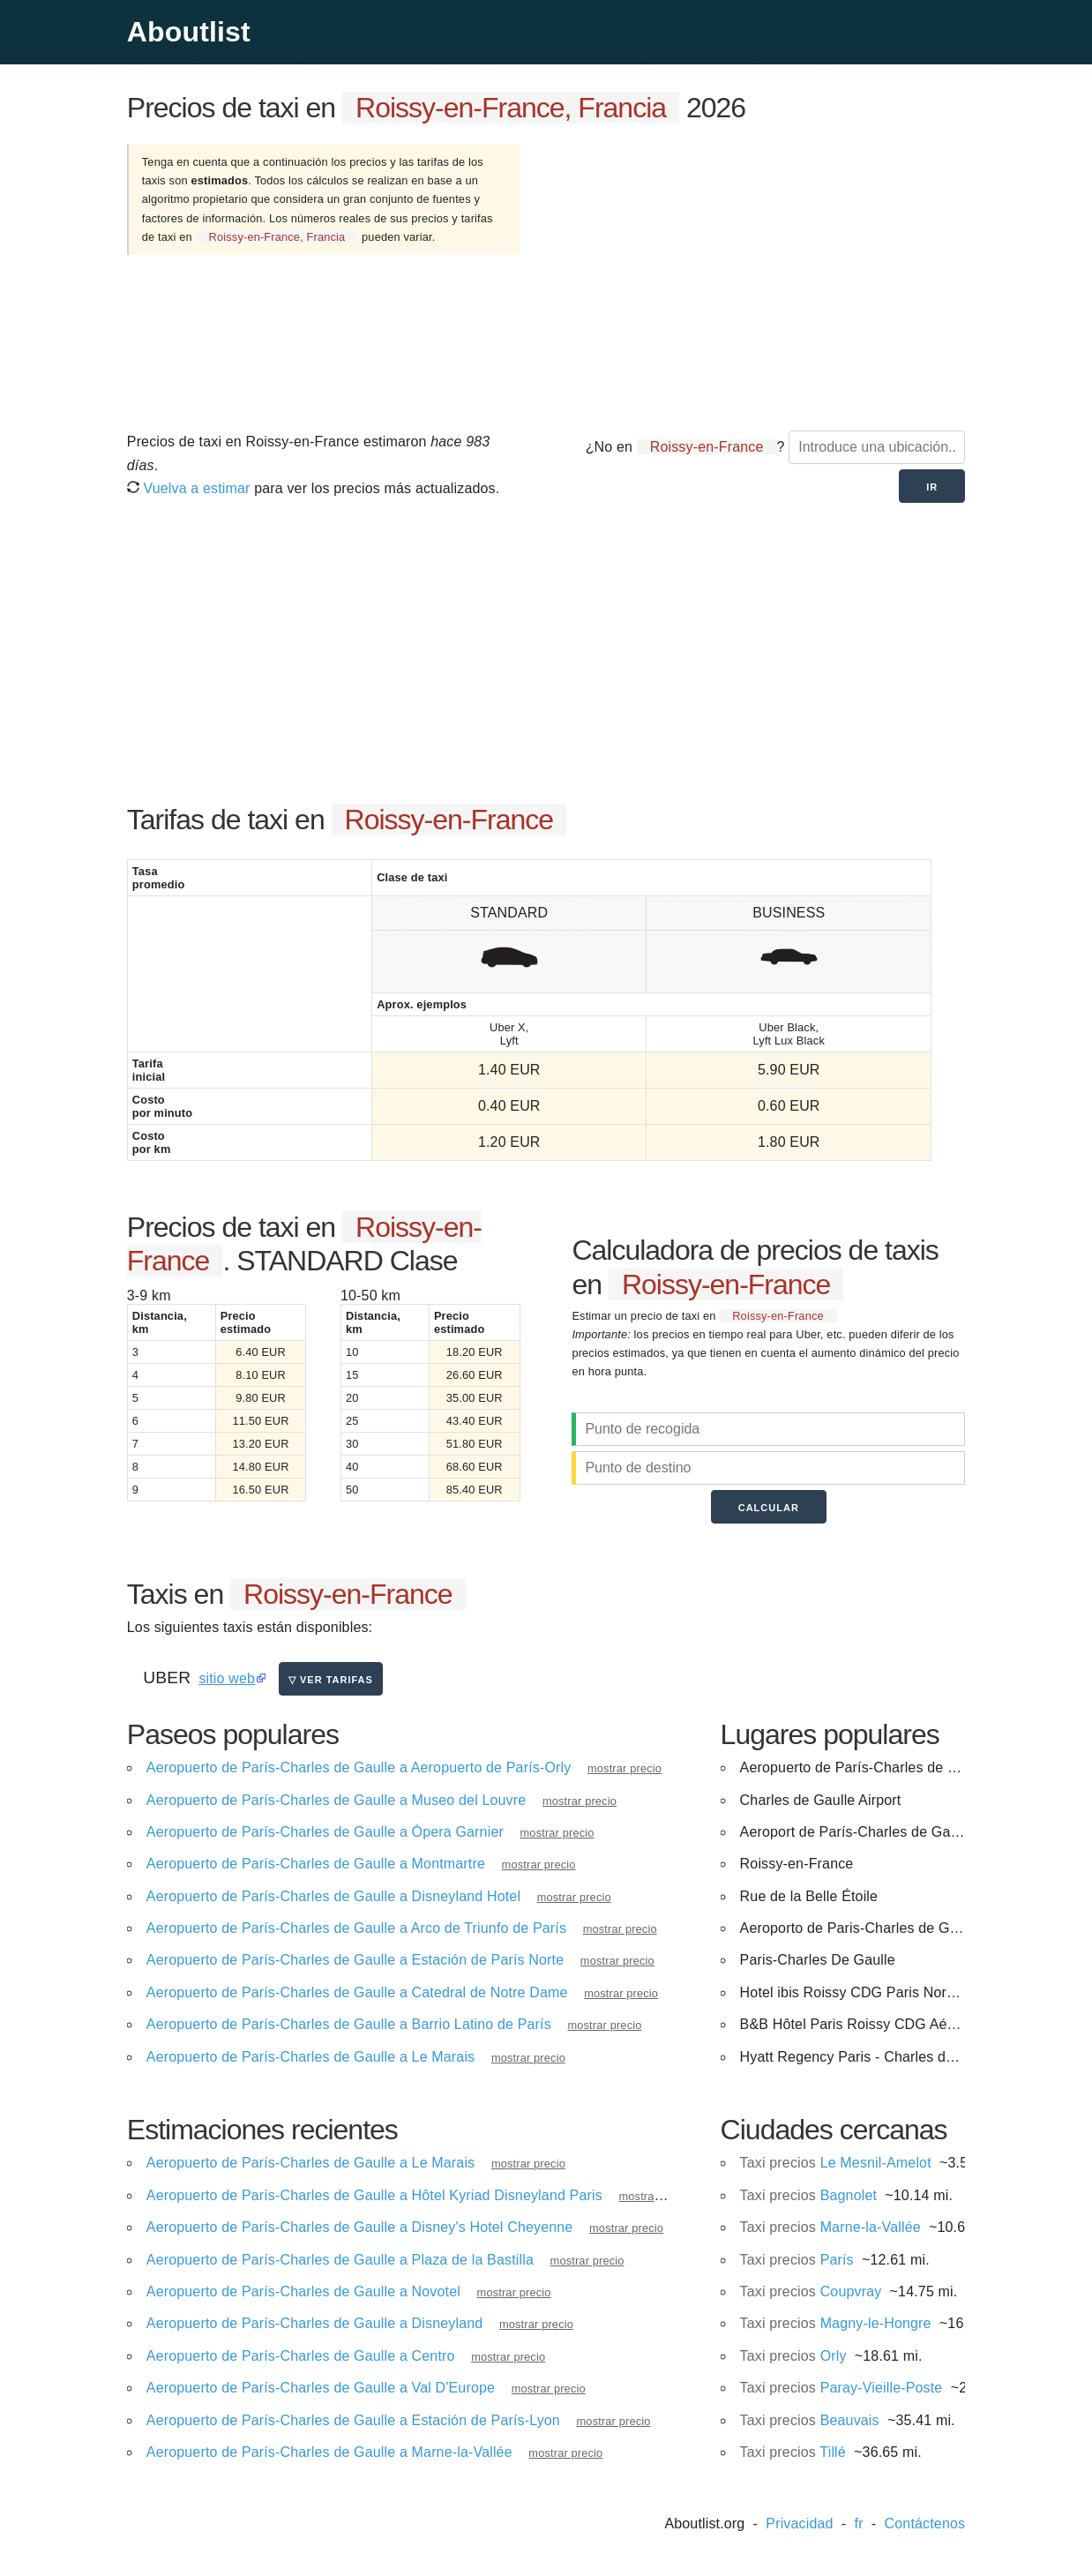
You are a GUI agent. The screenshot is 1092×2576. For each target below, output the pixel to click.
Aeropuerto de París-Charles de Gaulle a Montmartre (315, 1863)
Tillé (793, 2452)
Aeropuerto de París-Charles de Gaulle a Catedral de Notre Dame (357, 1992)
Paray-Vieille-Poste (841, 2387)
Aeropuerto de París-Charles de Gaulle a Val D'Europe (320, 2387)
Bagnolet (808, 2195)
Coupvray (811, 2291)
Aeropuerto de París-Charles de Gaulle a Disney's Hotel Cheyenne (359, 2227)
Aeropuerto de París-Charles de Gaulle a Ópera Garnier (325, 1831)
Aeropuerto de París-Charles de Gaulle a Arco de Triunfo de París (356, 1928)
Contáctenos (925, 2523)
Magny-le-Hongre (835, 2323)
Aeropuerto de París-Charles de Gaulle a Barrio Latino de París (348, 2024)
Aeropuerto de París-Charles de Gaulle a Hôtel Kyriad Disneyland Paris (374, 2195)
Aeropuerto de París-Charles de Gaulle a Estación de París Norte (355, 1959)
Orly (793, 2355)
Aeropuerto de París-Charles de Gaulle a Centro (300, 2355)
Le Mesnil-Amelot (835, 2162)
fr (859, 2523)
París (797, 2259)
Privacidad (799, 2523)
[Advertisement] (762, 276)
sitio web (226, 1678)
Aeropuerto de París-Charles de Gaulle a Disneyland (314, 2323)
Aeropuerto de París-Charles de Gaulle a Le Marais (310, 2056)
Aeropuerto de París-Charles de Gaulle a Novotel (303, 2291)
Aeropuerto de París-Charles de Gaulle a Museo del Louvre (336, 1800)
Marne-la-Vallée (830, 2227)
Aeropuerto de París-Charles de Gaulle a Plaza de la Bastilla (340, 2259)
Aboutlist (189, 32)
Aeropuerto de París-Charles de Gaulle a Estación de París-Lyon (353, 2420)
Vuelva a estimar (189, 488)
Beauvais (809, 2420)
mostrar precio (624, 1768)
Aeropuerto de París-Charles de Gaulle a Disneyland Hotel (333, 1896)
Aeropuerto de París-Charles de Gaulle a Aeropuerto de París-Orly (359, 1767)
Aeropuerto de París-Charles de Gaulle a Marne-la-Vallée (329, 2452)
